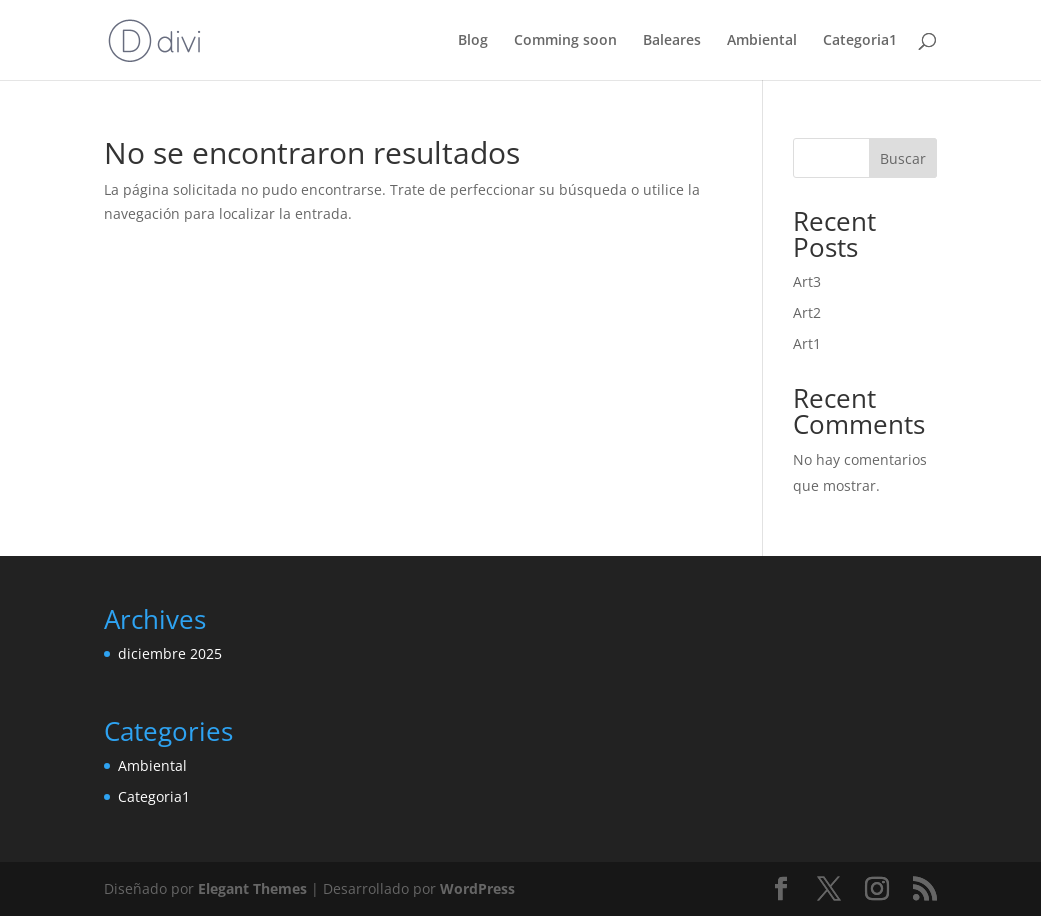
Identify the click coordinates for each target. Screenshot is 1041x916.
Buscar (903, 158)
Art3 (807, 281)
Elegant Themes (252, 888)
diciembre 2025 (170, 653)
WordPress (477, 888)
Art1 (807, 343)
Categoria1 (860, 41)
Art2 (807, 312)
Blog (473, 41)
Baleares (672, 41)
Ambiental (762, 41)
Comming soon (565, 41)
